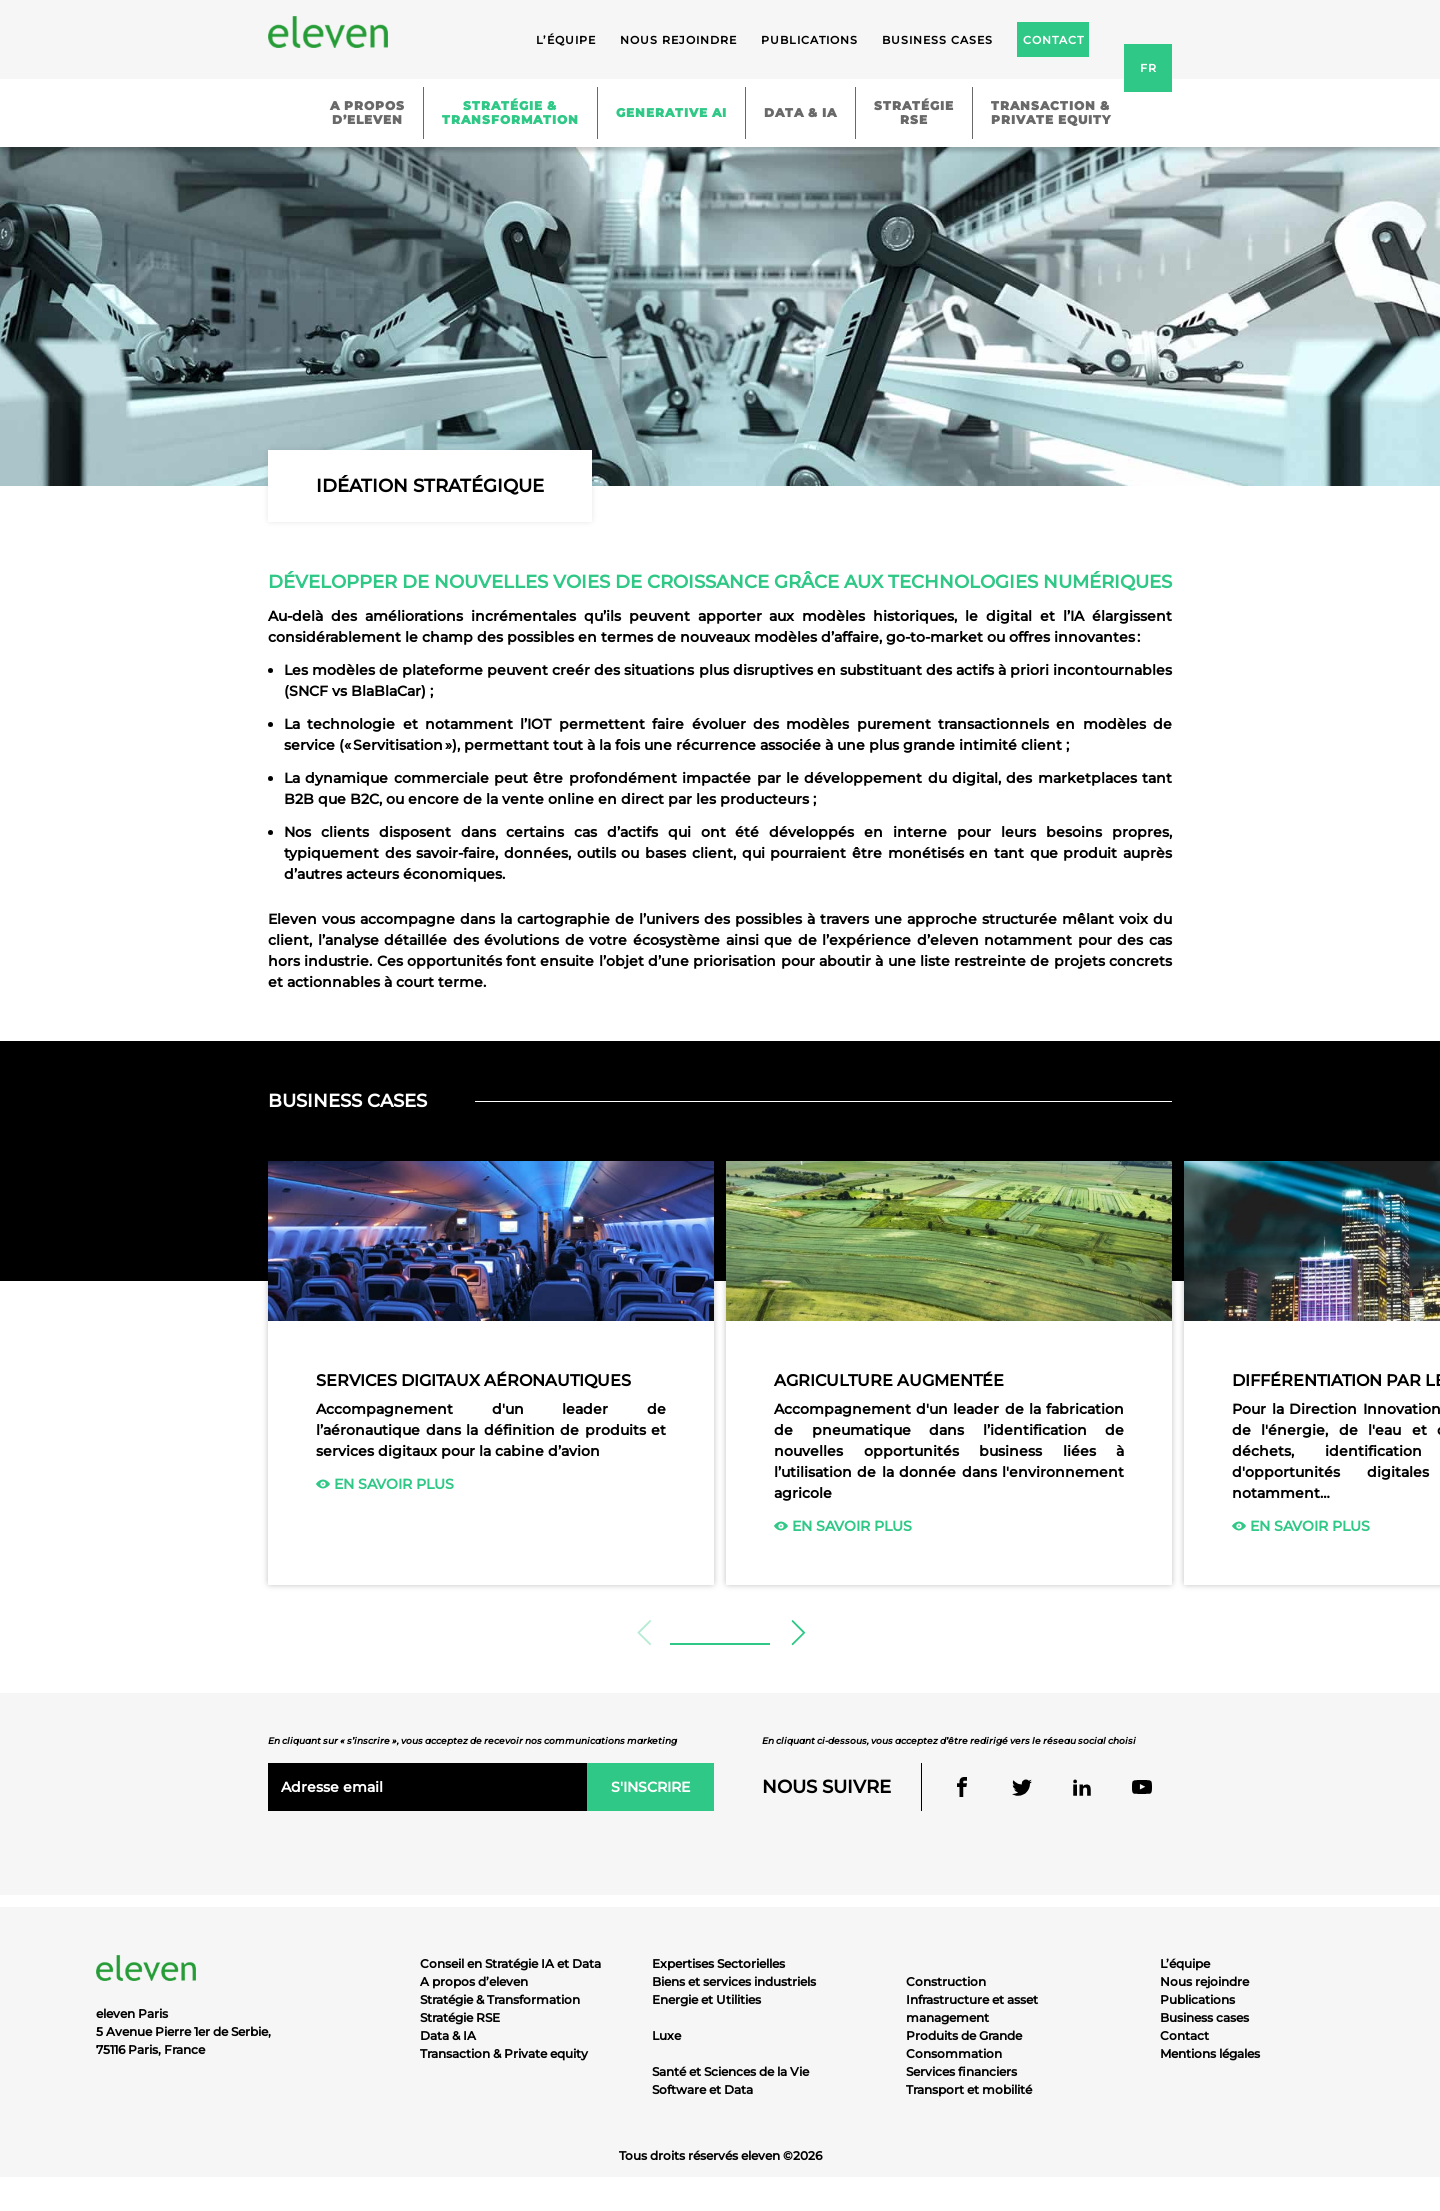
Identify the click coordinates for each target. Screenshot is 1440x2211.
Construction (946, 1981)
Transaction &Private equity (1051, 112)
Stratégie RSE (460, 2017)
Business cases (937, 40)
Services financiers (961, 2071)
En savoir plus (385, 1484)
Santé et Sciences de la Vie (730, 2071)
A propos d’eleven (474, 1981)
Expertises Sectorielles (718, 1963)
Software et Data (702, 2089)
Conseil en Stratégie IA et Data (510, 1963)
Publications (809, 40)
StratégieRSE (914, 112)
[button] (796, 1633)
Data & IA (800, 112)
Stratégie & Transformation (500, 1999)
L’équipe (566, 40)
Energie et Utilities (706, 1999)
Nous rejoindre (678, 40)
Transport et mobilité (969, 2089)
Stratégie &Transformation (510, 112)
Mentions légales (1210, 2053)
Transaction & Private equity (504, 2053)
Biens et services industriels (734, 1981)
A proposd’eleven (367, 112)
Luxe (666, 2035)
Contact (1184, 2035)
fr (1148, 68)
